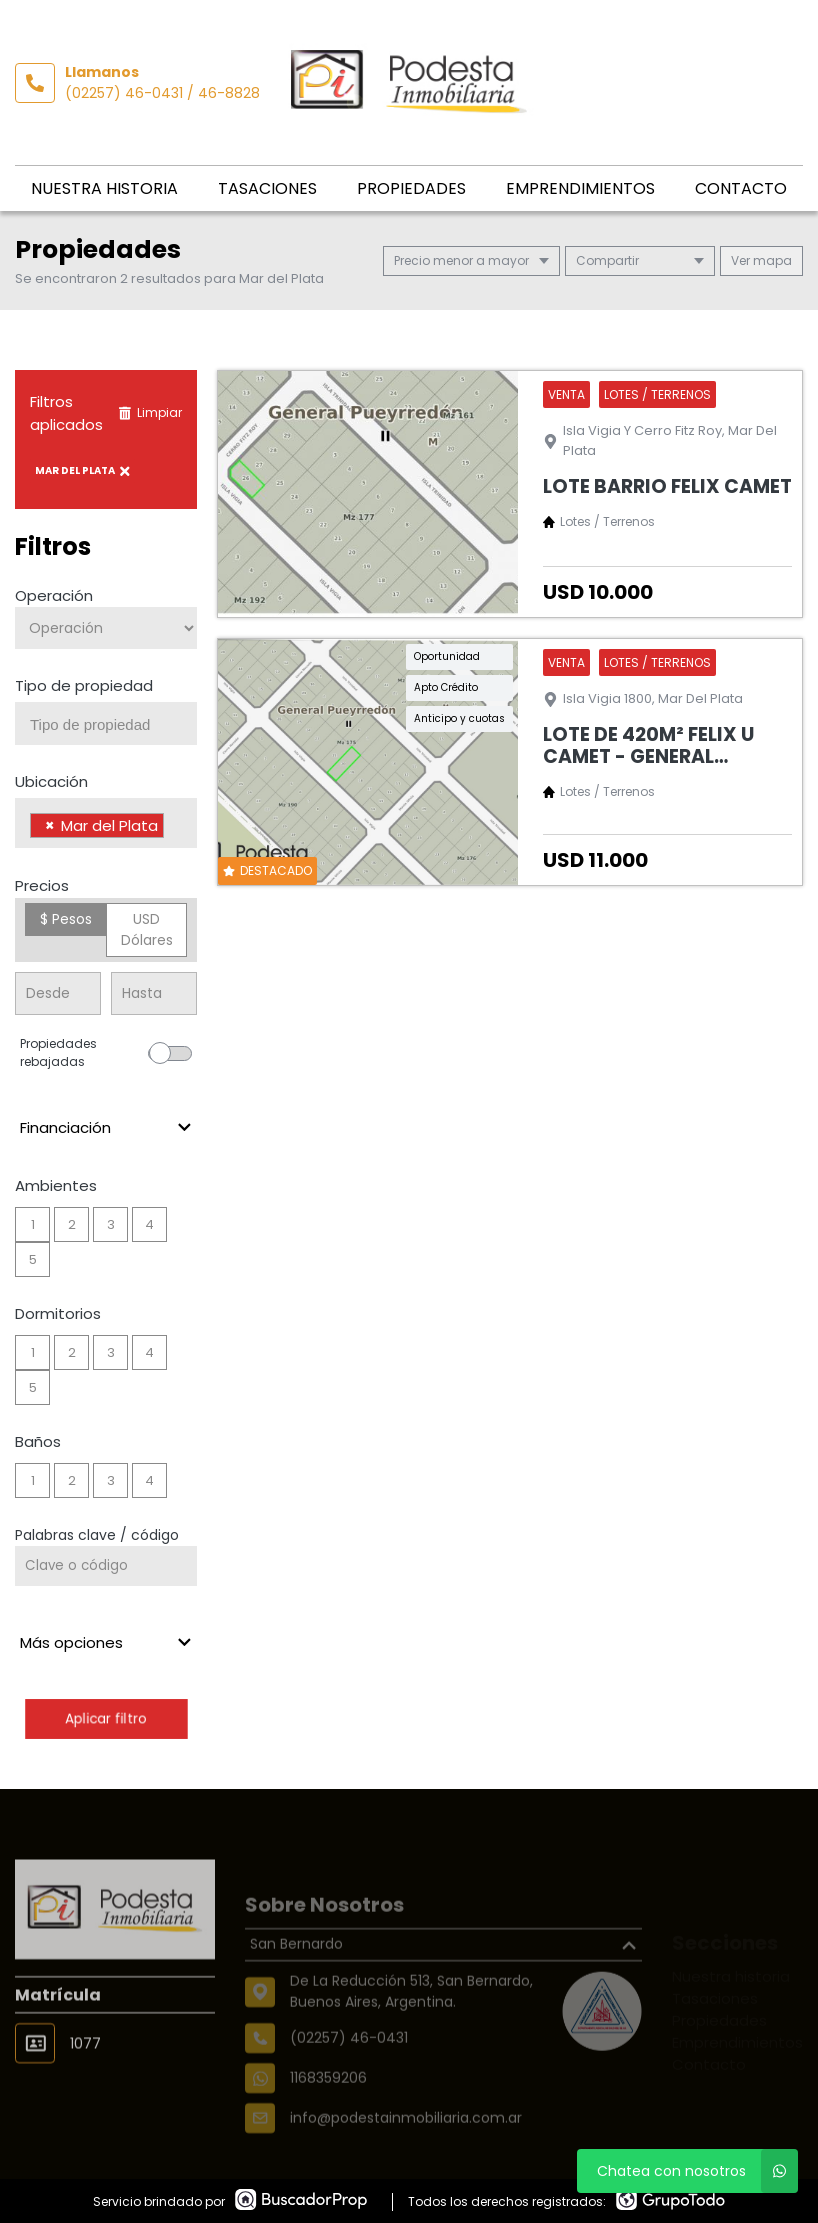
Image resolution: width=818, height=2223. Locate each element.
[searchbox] (113, 725)
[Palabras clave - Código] (106, 1566)
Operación (54, 595)
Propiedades (411, 188)
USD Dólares (147, 929)
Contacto (741, 188)
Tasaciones (267, 188)
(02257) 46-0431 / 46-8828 (162, 93)
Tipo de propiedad (84, 685)
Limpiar (150, 412)
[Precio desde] (58, 993)
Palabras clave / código (97, 1535)
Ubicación (51, 781)
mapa (761, 260)
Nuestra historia (104, 188)
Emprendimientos (580, 188)
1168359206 (328, 2115)
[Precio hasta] (154, 993)
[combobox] (106, 723)
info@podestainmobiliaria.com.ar (406, 2155)
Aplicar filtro (105, 1718)
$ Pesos (66, 919)
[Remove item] (50, 825)
